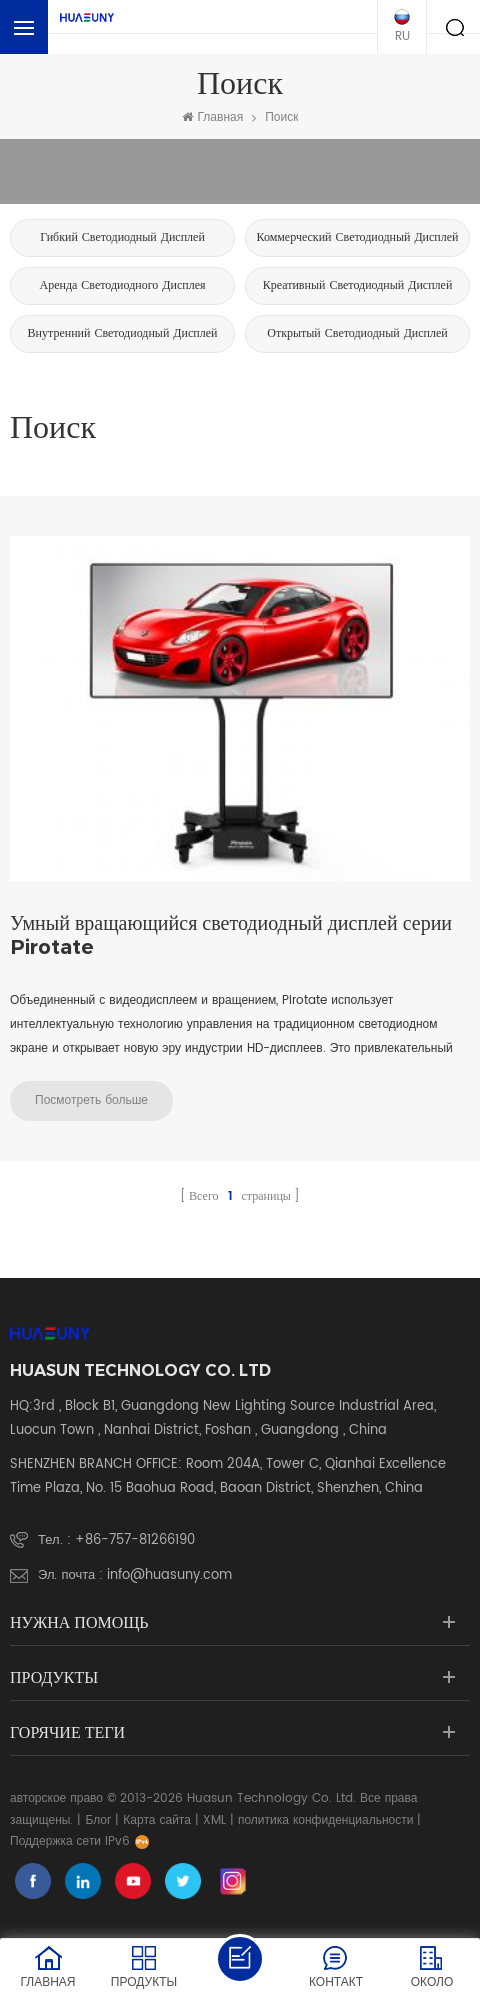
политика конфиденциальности (326, 1820)
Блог (98, 1820)
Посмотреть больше (91, 1100)
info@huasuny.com (169, 1575)
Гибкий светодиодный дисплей (122, 237)
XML (214, 1820)
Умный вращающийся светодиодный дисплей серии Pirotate (231, 935)
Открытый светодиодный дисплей (357, 333)
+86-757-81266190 (135, 1540)
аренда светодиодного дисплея (122, 285)
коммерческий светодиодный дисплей (357, 237)
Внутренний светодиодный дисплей (123, 333)
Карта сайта (157, 1820)
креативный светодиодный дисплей (358, 285)
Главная (213, 117)
